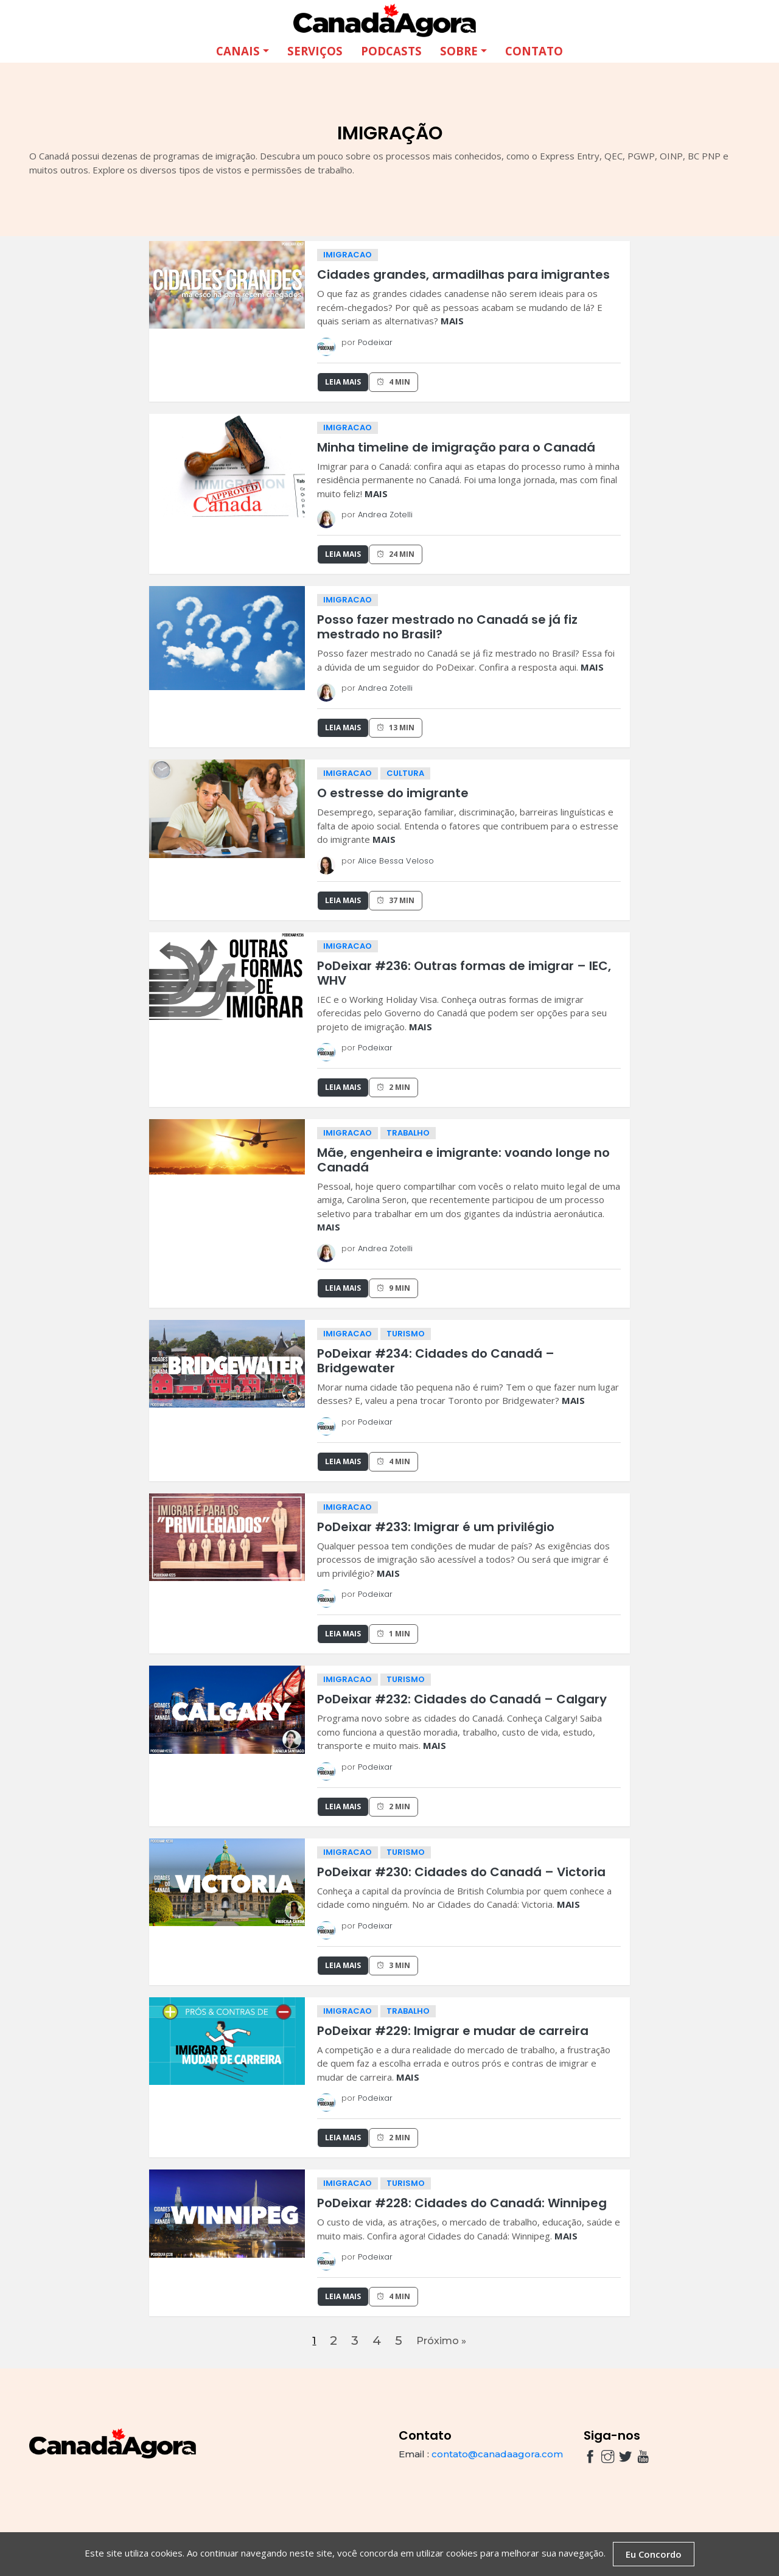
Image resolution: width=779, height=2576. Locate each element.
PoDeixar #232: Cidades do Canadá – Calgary (462, 1698)
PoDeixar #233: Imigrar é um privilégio (435, 1525)
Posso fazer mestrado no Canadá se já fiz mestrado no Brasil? (447, 625)
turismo (405, 1332)
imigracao (347, 253)
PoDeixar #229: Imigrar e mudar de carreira (453, 2029)
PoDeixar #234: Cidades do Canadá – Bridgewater (435, 1359)
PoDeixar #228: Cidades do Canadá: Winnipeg (462, 2202)
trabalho (408, 1131)
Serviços (315, 50)
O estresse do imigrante (393, 791)
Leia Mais (343, 380)
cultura (405, 772)
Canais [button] (238, 50)
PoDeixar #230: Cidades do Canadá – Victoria (461, 1870)
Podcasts (391, 50)
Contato (534, 50)
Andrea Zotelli (385, 513)
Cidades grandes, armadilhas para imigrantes (463, 273)
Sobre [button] (459, 50)
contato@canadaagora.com (497, 2460)
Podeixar (375, 341)
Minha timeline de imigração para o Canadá (456, 446)
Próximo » (448, 2343)
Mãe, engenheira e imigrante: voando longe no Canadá (463, 1159)
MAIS (452, 319)
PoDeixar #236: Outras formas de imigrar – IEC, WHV (464, 972)
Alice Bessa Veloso (396, 859)
